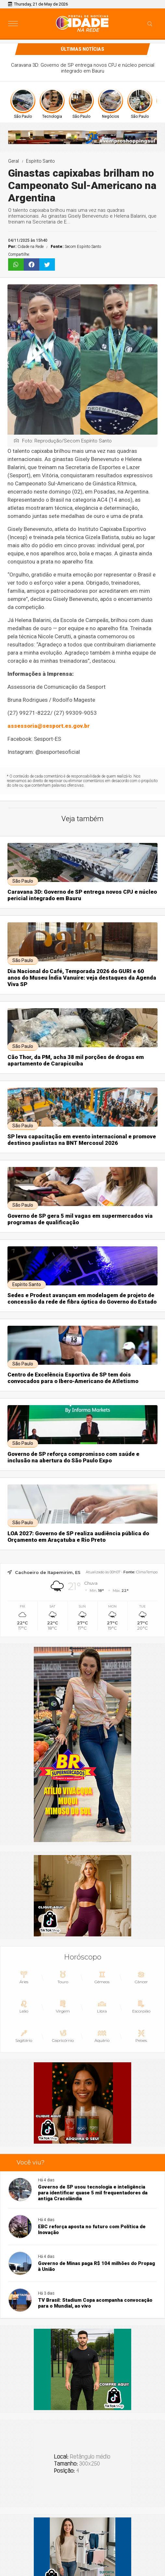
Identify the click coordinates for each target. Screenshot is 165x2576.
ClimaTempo (147, 1572)
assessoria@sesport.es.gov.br (48, 726)
